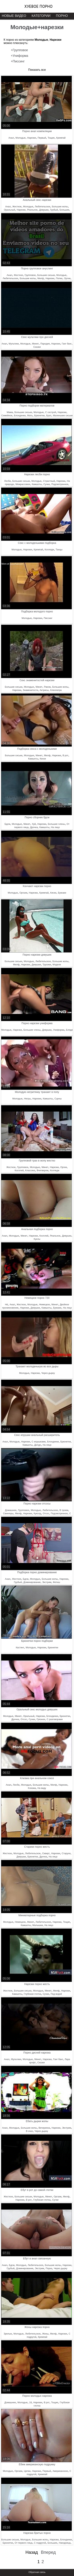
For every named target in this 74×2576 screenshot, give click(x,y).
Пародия (45, 343)
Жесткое (16, 206)
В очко (29, 2131)
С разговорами (55, 1719)
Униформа (58, 1029)
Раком (47, 686)
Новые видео (14, 16)
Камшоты (37, 484)
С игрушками (38, 1441)
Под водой (56, 1994)
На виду (41, 1788)
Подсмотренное (59, 484)
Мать (30, 415)
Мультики (14, 343)
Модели (57, 964)
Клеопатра (56, 690)
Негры (27, 1098)
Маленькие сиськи (63, 415)
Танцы (59, 549)
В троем (64, 1510)
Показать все (37, 69)
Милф (40, 278)
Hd (6, 1304)
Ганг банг (67, 343)
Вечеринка (44, 2127)
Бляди (69, 1029)
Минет (35, 343)
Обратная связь (37, 2572)
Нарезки (31, 137)
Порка (49, 2268)
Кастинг (20, 1647)
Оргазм (23, 892)
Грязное (41, 1719)
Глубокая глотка (32, 1994)
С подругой (40, 2542)
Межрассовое (23, 484)
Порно (62, 16)
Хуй (34, 824)
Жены (45, 2333)
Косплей (19, 1170)
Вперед (48, 2552)
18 (30, 2402)
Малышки (37, 1925)
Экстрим (46, 1582)
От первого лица (23, 2542)
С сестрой (50, 412)
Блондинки (19, 415)
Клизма (32, 1788)
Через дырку (48, 1373)
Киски (43, 758)
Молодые (21, 137)
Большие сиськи (46, 275)
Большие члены (56, 824)
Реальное (32, 209)
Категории (41, 16)
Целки (27, 2471)
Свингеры (8, 1513)
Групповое (30, 275)
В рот (65, 755)
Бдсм (7, 824)
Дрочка (34, 827)
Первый (42, 137)
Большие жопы (60, 206)
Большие (64, 209)
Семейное (6, 415)
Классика (30, 1170)
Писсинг (48, 618)
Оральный (9, 209)
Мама (10, 412)
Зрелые (8, 2333)
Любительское (42, 206)
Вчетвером (42, 1170)
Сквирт (46, 1853)
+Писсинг (18, 61)
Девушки (44, 209)
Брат (48, 415)
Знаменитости (30, 690)
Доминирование (32, 1582)
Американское (60, 2471)
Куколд (37, 1513)
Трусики (47, 964)
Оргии (67, 278)
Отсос (46, 1513)
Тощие (51, 137)
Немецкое (44, 1304)
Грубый (54, 209)
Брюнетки (39, 415)
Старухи (66, 1853)
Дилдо (37, 1444)
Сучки (46, 484)
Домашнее (10, 1510)
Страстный (49, 481)
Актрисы (44, 690)
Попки (59, 278)
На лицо (55, 827)
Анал (11, 137)
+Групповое (19, 50)
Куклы (37, 1239)
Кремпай (61, 137)
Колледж (49, 549)
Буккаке (62, 892)
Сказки (37, 347)
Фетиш (56, 1582)
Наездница (65, 2542)
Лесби (7, 481)
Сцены (58, 1098)
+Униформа (19, 56)
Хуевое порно (38, 6)
